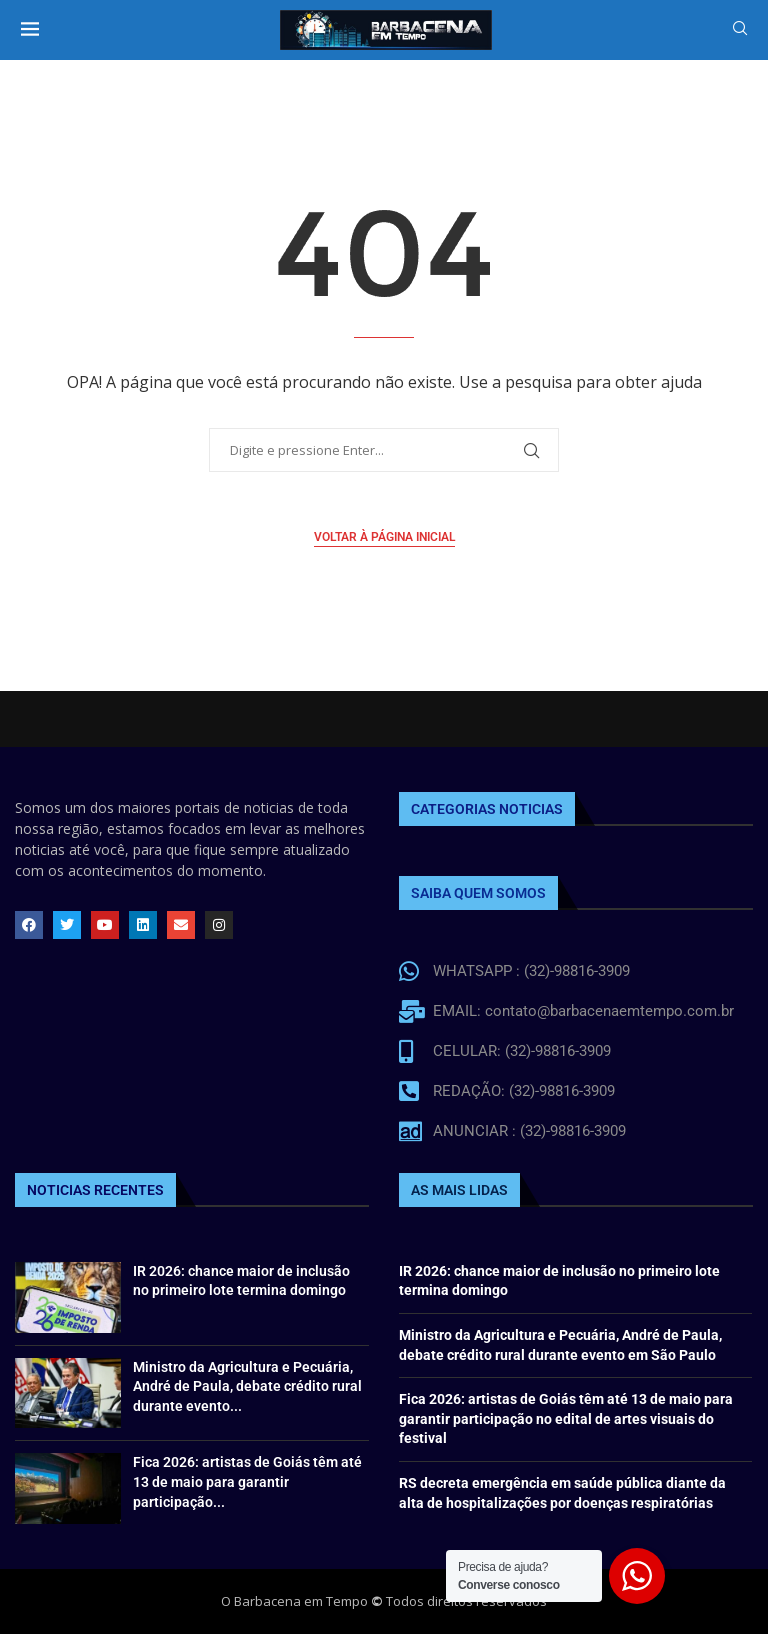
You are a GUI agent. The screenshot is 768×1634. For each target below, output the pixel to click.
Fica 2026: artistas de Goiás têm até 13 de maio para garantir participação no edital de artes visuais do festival (566, 1418)
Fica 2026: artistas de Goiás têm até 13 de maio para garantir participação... (247, 1481)
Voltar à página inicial (384, 537)
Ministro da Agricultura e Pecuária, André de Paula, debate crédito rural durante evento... (247, 1386)
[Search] (740, 30)
